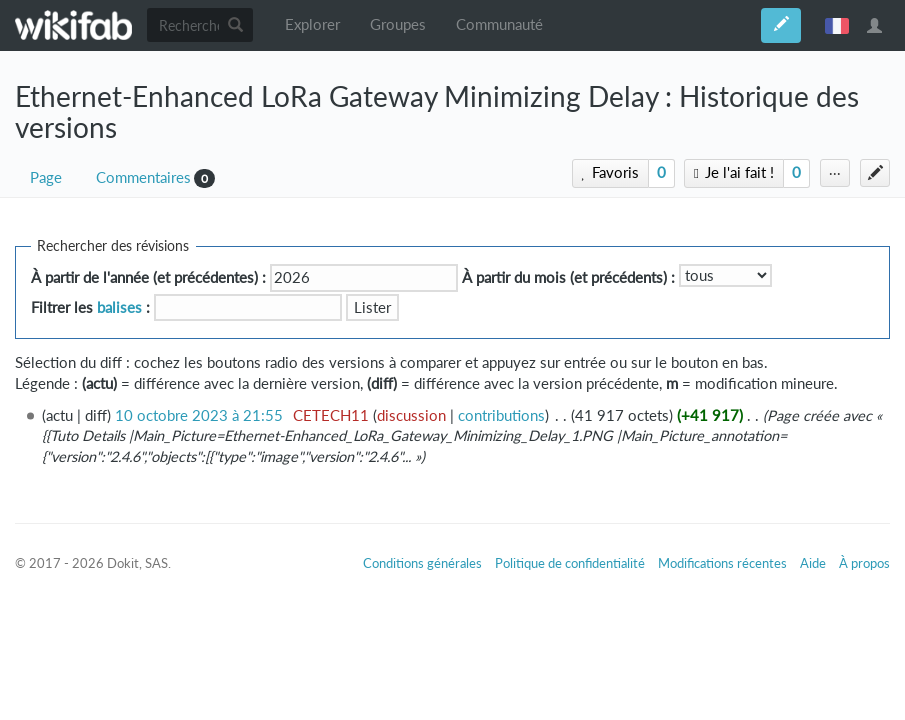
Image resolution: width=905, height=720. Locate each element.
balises (119, 307)
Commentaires (143, 177)
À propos (864, 563)
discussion (411, 415)
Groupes (398, 24)
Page (46, 177)
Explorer (312, 24)
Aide (813, 563)
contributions (501, 415)
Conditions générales (422, 563)
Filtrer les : (90, 307)
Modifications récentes (722, 563)
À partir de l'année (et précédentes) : (148, 277)
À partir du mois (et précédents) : (568, 277)
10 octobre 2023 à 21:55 (199, 415)
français (837, 25)
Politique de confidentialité (570, 563)
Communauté (499, 24)
